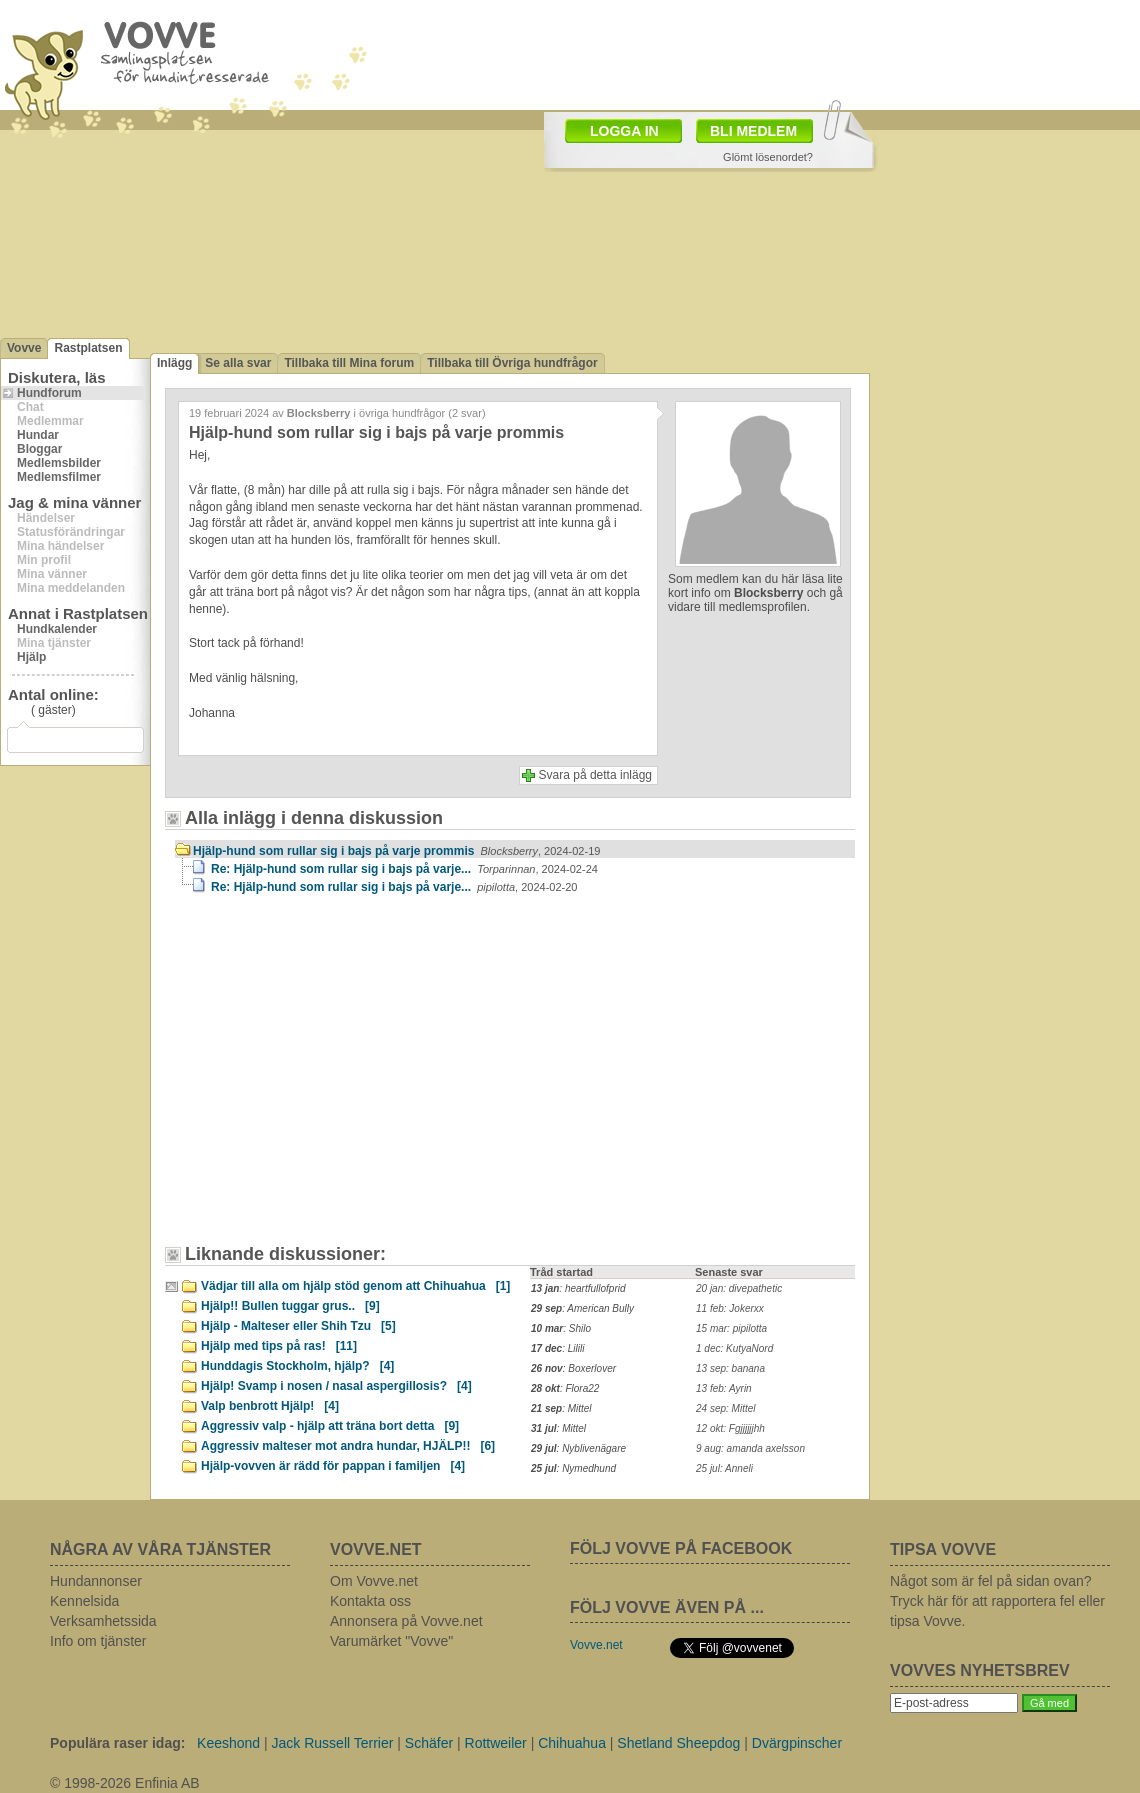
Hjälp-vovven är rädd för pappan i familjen (333, 1466)
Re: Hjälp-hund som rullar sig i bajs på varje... (404, 869)
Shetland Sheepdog (678, 1743)
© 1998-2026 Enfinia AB (125, 1783)
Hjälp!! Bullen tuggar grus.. (290, 1306)
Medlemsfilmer (59, 477)
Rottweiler (496, 1743)
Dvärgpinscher (797, 1743)
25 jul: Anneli (724, 1468)
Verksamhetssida (103, 1621)
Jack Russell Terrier (333, 1743)
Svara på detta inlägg (595, 775)
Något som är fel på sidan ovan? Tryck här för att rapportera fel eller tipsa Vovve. (997, 1601)
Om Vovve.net (374, 1581)
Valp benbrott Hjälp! (270, 1406)
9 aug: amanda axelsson (750, 1448)
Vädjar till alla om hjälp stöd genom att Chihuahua (355, 1286)
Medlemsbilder (59, 463)
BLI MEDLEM (753, 131)
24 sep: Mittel (725, 1408)
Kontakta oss (370, 1601)
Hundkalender (57, 629)
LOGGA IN (624, 131)
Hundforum (49, 393)
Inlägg (174, 363)
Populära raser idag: (117, 1743)
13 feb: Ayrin (724, 1388)
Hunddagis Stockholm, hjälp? (297, 1366)
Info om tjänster (98, 1641)
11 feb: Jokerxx (730, 1308)
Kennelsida (84, 1601)
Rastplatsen (88, 348)
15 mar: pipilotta (731, 1328)
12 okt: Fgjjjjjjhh (730, 1428)
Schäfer (429, 1743)
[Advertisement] (345, 1079)
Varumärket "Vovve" (391, 1641)
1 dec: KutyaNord (734, 1348)
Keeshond (228, 1743)
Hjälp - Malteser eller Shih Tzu (298, 1326)
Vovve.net (596, 1645)
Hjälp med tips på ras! (279, 1346)
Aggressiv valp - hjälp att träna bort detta (330, 1426)
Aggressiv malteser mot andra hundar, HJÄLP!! (348, 1446)
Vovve (24, 348)
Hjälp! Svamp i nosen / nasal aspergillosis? (336, 1386)
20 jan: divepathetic (739, 1288)
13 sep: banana (730, 1368)
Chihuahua (572, 1743)
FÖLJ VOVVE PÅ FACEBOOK (681, 1548)
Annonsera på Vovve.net (406, 1621)
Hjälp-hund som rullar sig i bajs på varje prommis (396, 851)
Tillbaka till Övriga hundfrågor (512, 363)
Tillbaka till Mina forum (349, 363)
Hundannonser (96, 1581)
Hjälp (31, 657)
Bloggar (39, 449)
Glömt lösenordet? (768, 157)
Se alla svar (238, 363)
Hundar (38, 435)
